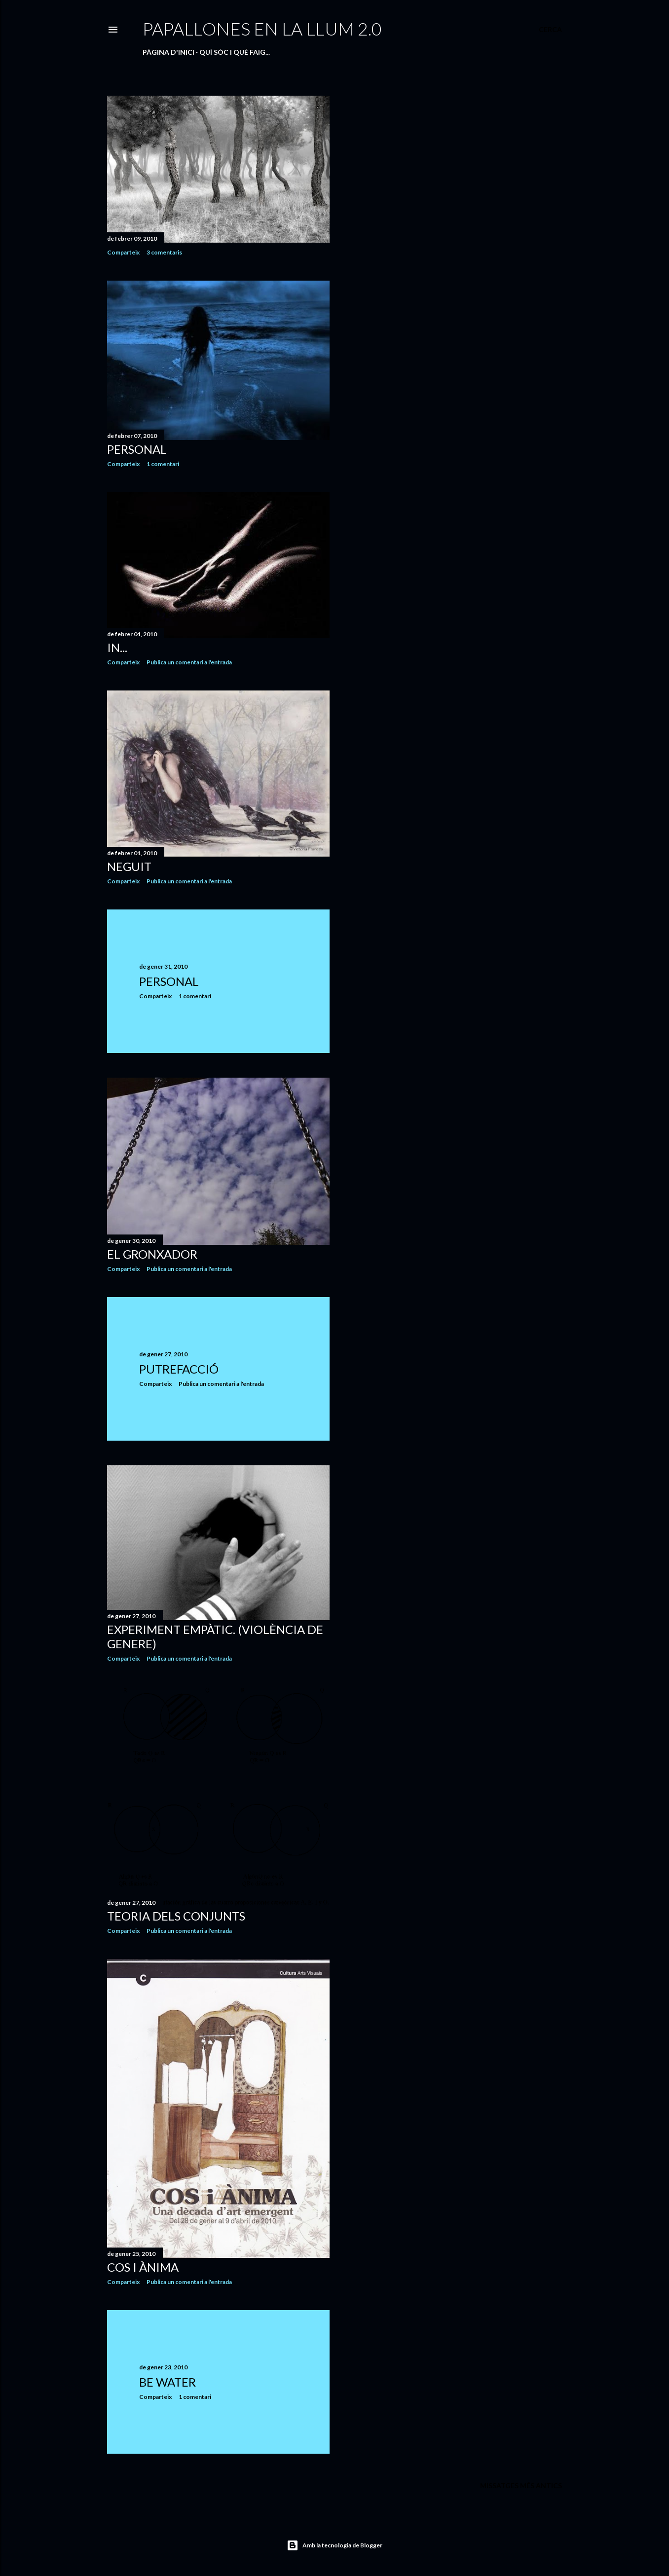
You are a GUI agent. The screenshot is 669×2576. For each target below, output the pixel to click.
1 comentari (163, 464)
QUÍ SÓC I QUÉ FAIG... (234, 52)
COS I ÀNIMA (143, 2267)
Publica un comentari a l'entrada (189, 662)
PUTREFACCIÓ (179, 1369)
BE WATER (167, 2382)
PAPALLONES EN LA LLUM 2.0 (262, 28)
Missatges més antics (521, 2485)
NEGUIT (129, 866)
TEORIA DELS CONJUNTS (176, 1916)
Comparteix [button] (123, 252)
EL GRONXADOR (152, 1254)
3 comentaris (164, 252)
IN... (117, 647)
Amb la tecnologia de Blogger (334, 2545)
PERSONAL (137, 449)
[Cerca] (550, 29)
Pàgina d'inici (168, 52)
